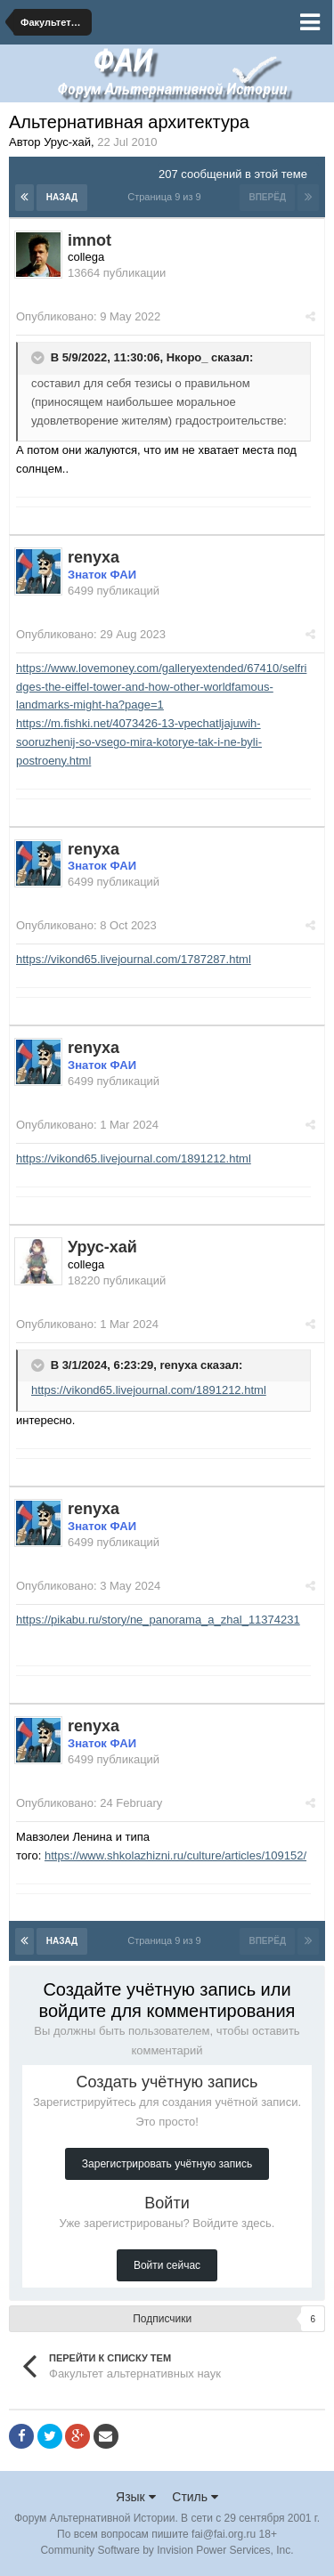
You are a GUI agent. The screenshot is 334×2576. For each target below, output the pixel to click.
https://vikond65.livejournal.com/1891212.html (133, 1158)
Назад (61, 197)
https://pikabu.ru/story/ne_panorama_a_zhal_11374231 (158, 1619)
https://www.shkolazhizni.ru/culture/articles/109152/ (175, 1855)
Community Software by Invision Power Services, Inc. (166, 2550)
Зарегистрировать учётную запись (167, 2164)
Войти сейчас (167, 2265)
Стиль (195, 2497)
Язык (136, 2497)
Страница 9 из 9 (167, 196)
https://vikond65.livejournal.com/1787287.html (133, 959)
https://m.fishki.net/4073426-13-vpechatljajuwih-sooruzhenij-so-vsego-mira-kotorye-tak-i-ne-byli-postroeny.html (139, 742)
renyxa (178, 1365)
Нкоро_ (187, 358)
